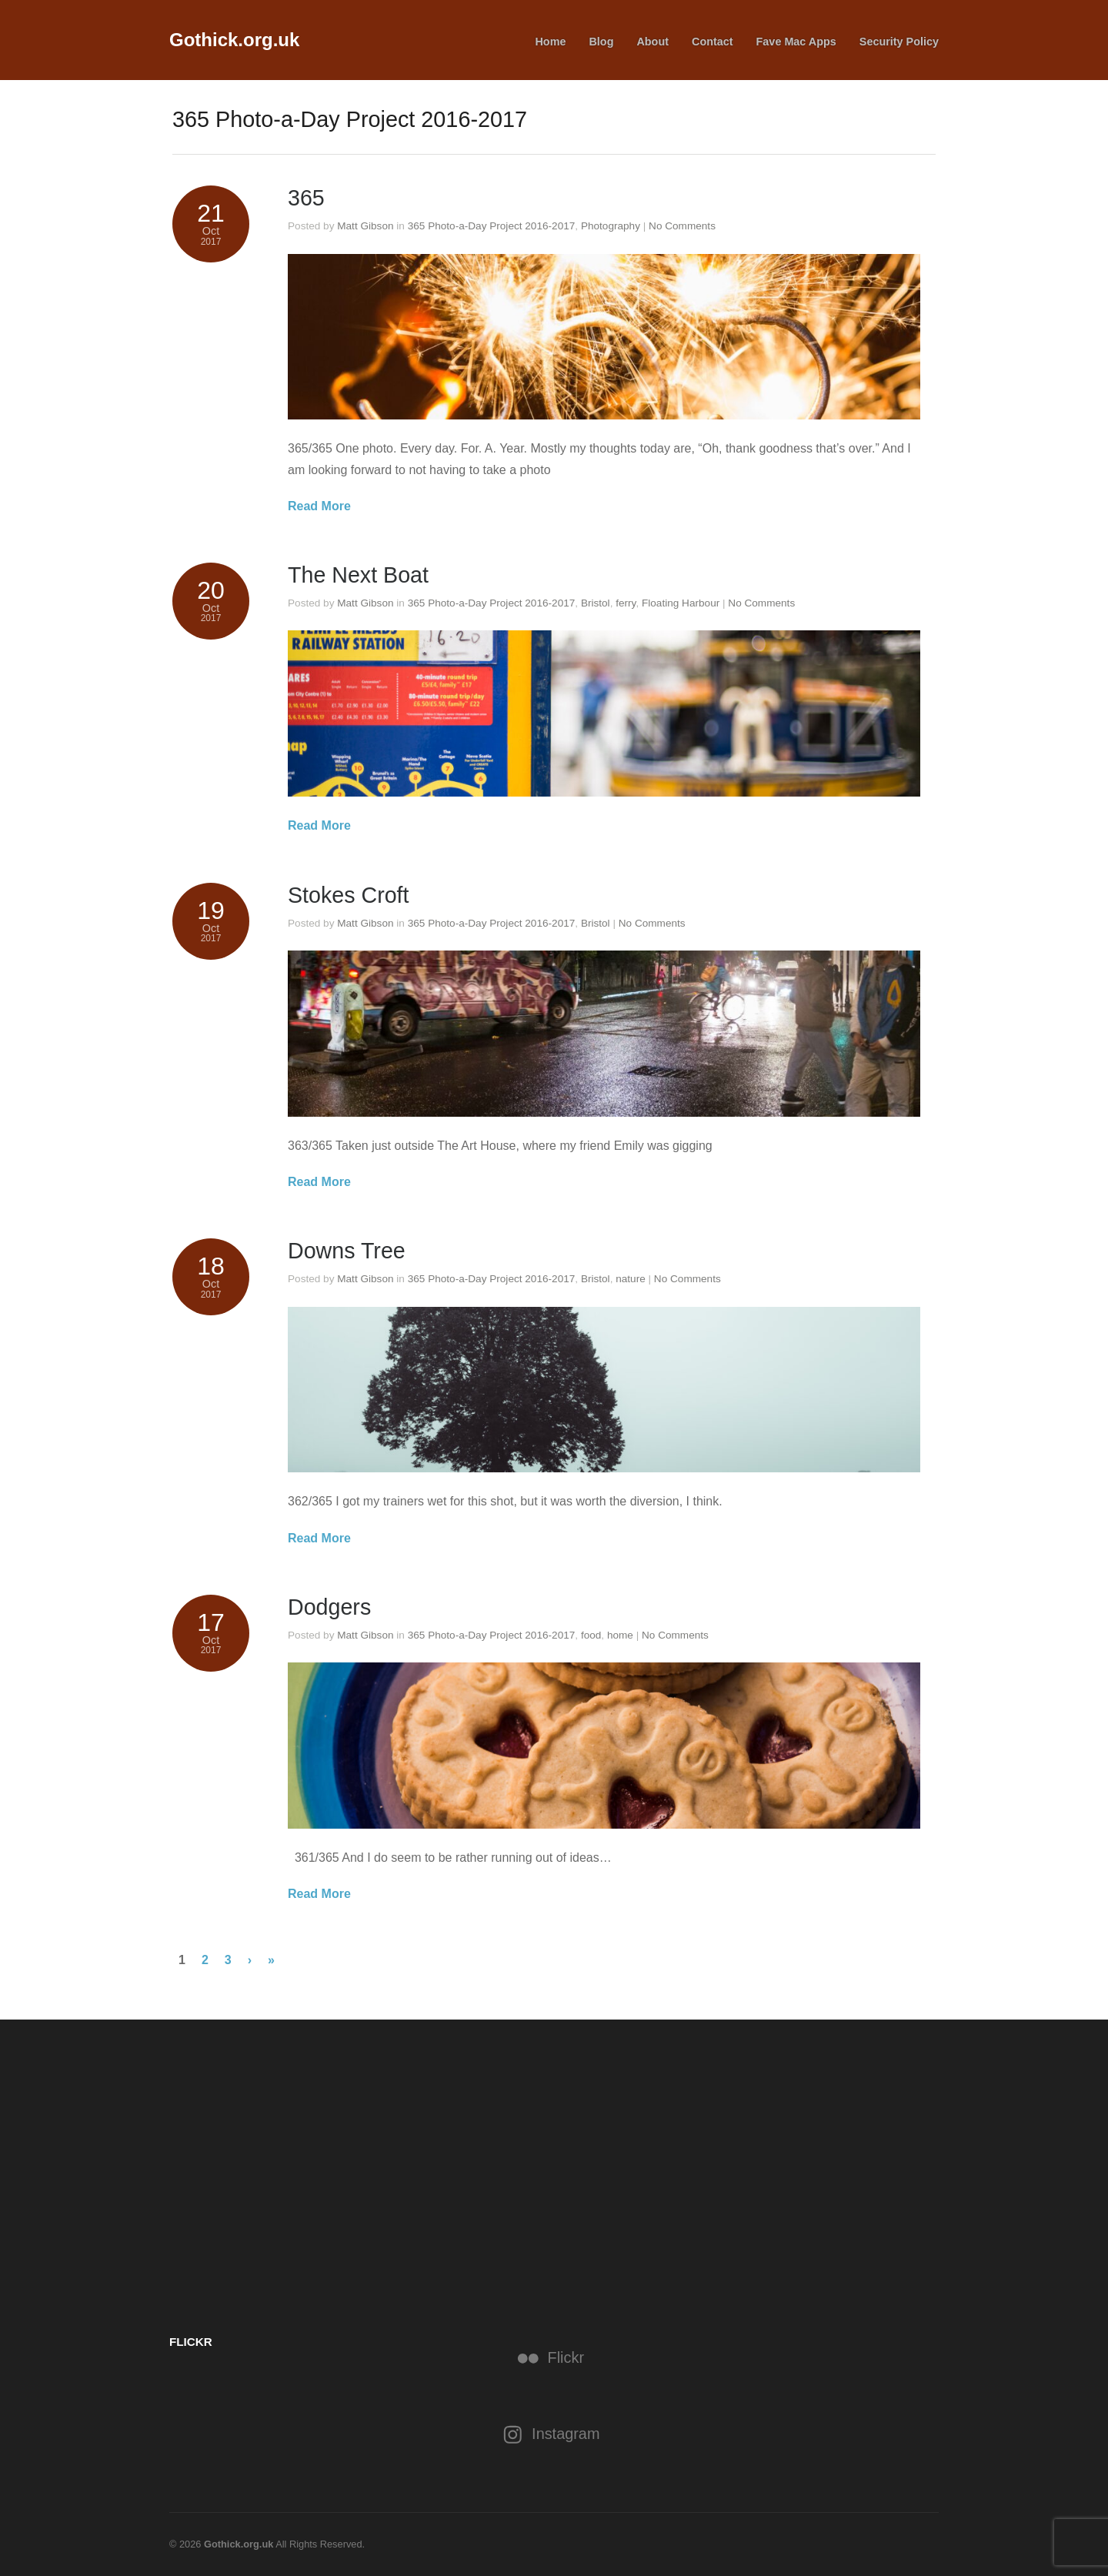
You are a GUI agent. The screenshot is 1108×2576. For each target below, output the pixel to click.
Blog (601, 41)
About (652, 41)
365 (306, 197)
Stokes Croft (348, 895)
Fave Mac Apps (796, 41)
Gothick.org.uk (234, 39)
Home (550, 41)
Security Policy (899, 41)
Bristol (595, 603)
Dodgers (330, 1607)
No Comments (682, 226)
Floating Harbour (680, 603)
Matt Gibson (365, 226)
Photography (610, 226)
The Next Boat (358, 575)
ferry (626, 603)
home (620, 1635)
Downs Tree (347, 1250)
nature (631, 1279)
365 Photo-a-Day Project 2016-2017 (492, 226)
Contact (712, 41)
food (591, 1635)
